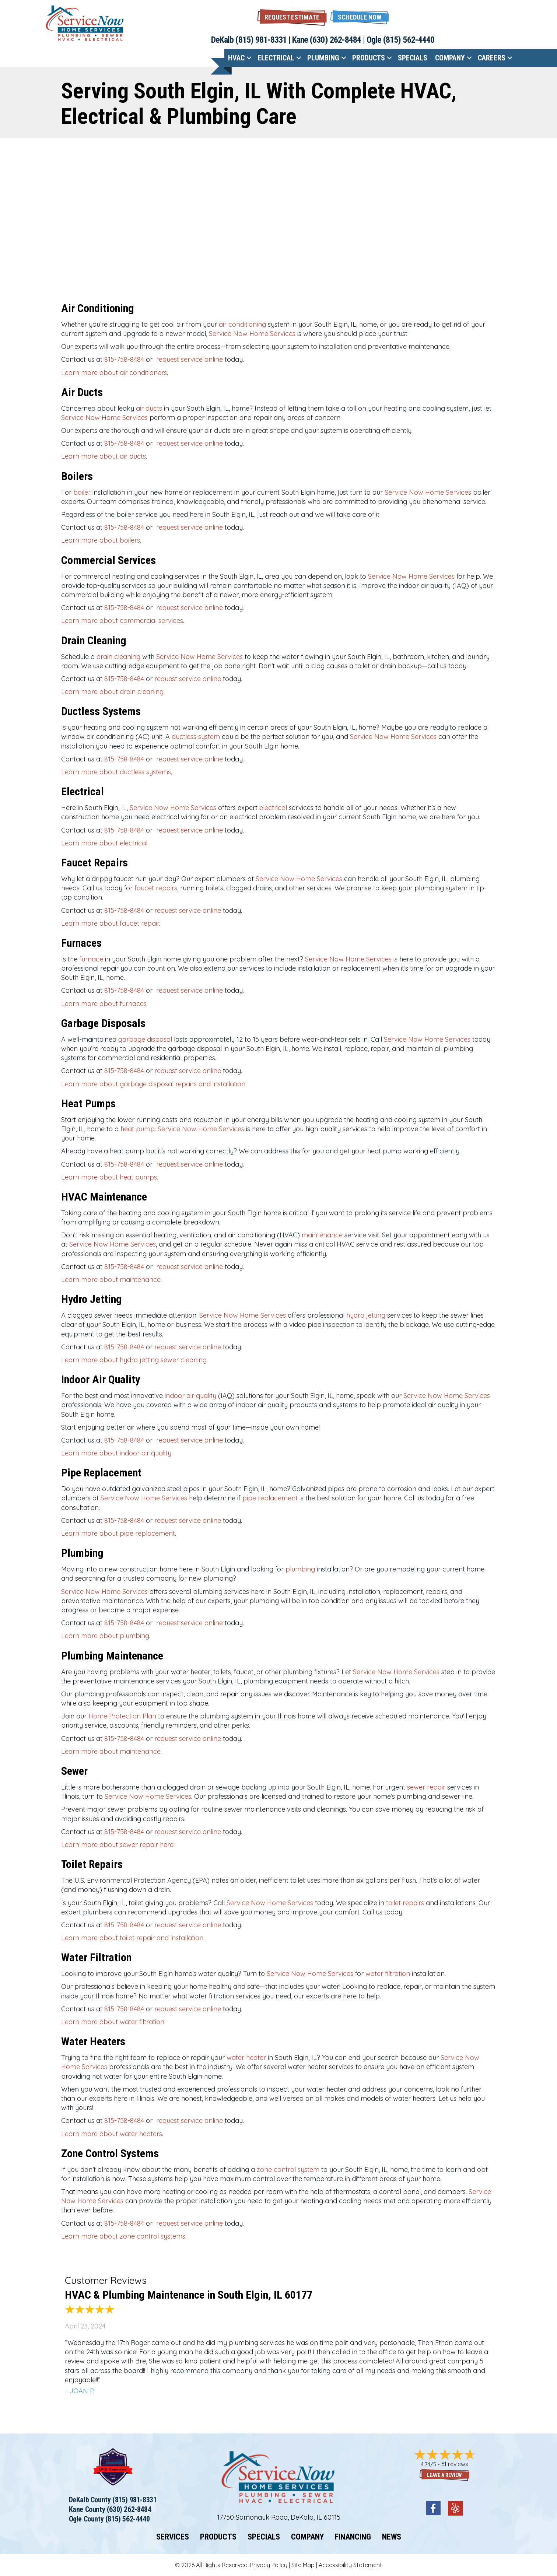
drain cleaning (118, 656)
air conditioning (242, 324)
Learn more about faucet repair (110, 923)
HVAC (236, 57)
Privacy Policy (268, 2565)
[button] (359, 16)
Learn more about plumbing (105, 1636)
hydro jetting (365, 1315)
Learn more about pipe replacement (118, 1533)
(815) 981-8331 (261, 40)
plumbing (300, 1569)
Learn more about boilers (100, 540)
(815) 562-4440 (408, 40)
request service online (188, 359)
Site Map (303, 2565)
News (391, 2537)
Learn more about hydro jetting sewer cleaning (134, 1360)
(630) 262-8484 (335, 40)
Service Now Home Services (252, 333)
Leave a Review (444, 2475)
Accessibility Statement (350, 2565)
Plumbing (323, 57)
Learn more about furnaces (104, 1003)
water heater (246, 2057)
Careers (491, 57)
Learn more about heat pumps (109, 1177)
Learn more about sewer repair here (117, 1844)
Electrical (276, 57)
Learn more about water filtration (112, 2022)
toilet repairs (405, 1903)
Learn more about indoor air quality (116, 1453)
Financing (353, 2537)
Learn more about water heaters (111, 2134)
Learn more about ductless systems (116, 772)
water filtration (387, 1973)
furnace (91, 959)
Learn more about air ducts (103, 456)
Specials (412, 57)
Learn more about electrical (104, 843)
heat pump (137, 1129)
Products (368, 57)
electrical (273, 807)
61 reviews (454, 2464)
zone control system (288, 2169)
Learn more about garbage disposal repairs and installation (153, 1084)
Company (450, 57)
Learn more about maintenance (111, 1279)
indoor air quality (190, 1395)
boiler (82, 492)
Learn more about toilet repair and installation (132, 1938)
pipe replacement (270, 1498)
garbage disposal (145, 1039)
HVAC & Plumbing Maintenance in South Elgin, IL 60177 (188, 2294)
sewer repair (426, 1787)
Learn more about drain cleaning (112, 691)
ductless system (196, 736)
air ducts (149, 408)
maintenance (322, 1235)
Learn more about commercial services (122, 620)
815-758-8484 (124, 359)
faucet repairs (155, 888)
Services (172, 2537)
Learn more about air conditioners (114, 372)
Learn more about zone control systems (123, 2236)
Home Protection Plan (122, 1716)
